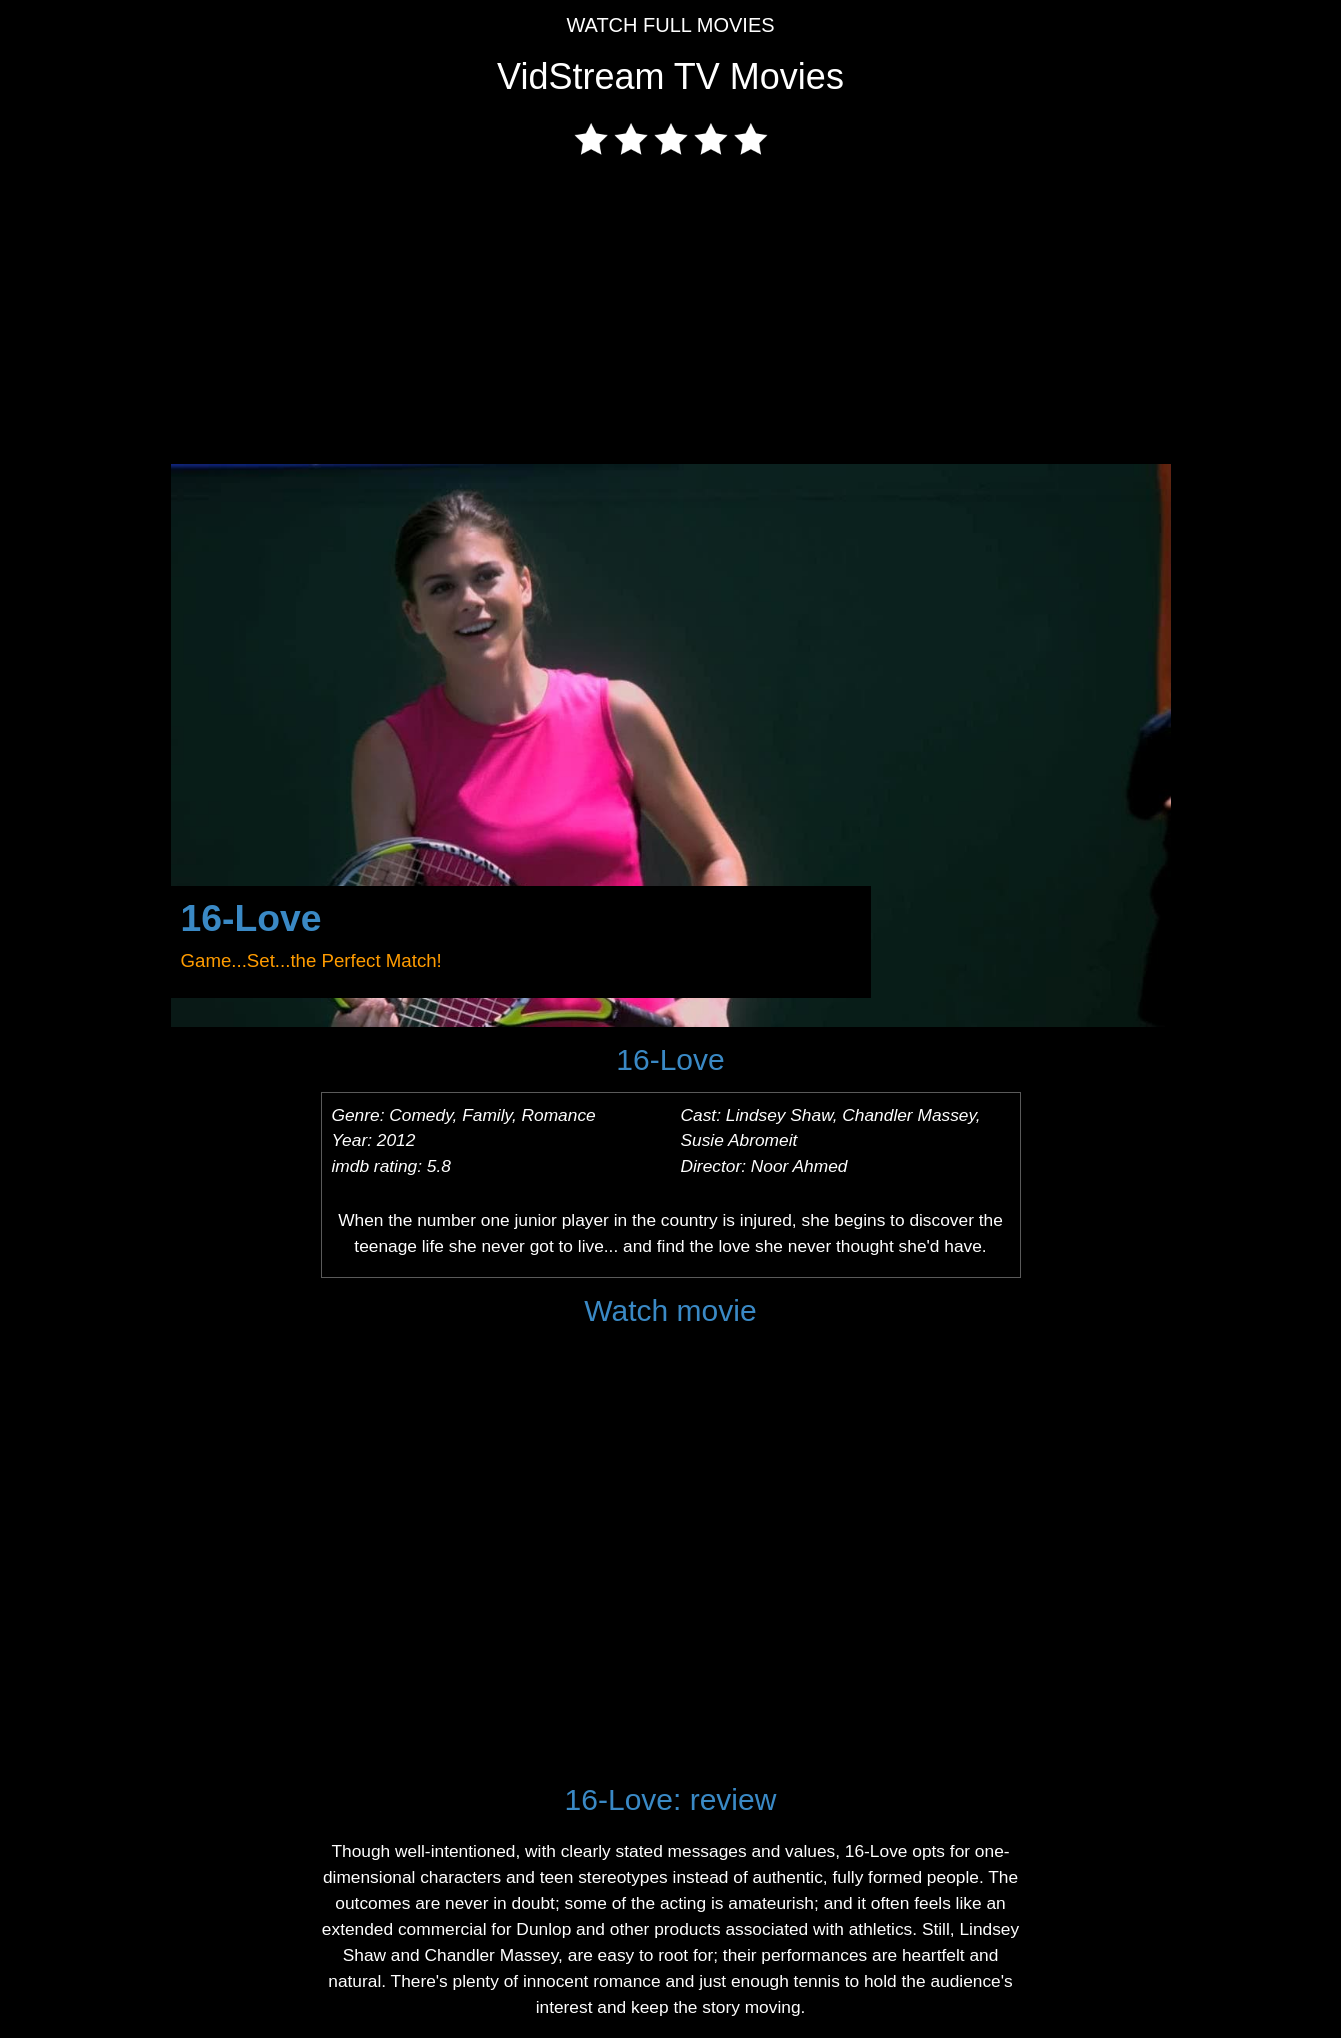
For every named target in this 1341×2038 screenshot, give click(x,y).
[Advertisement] (671, 314)
